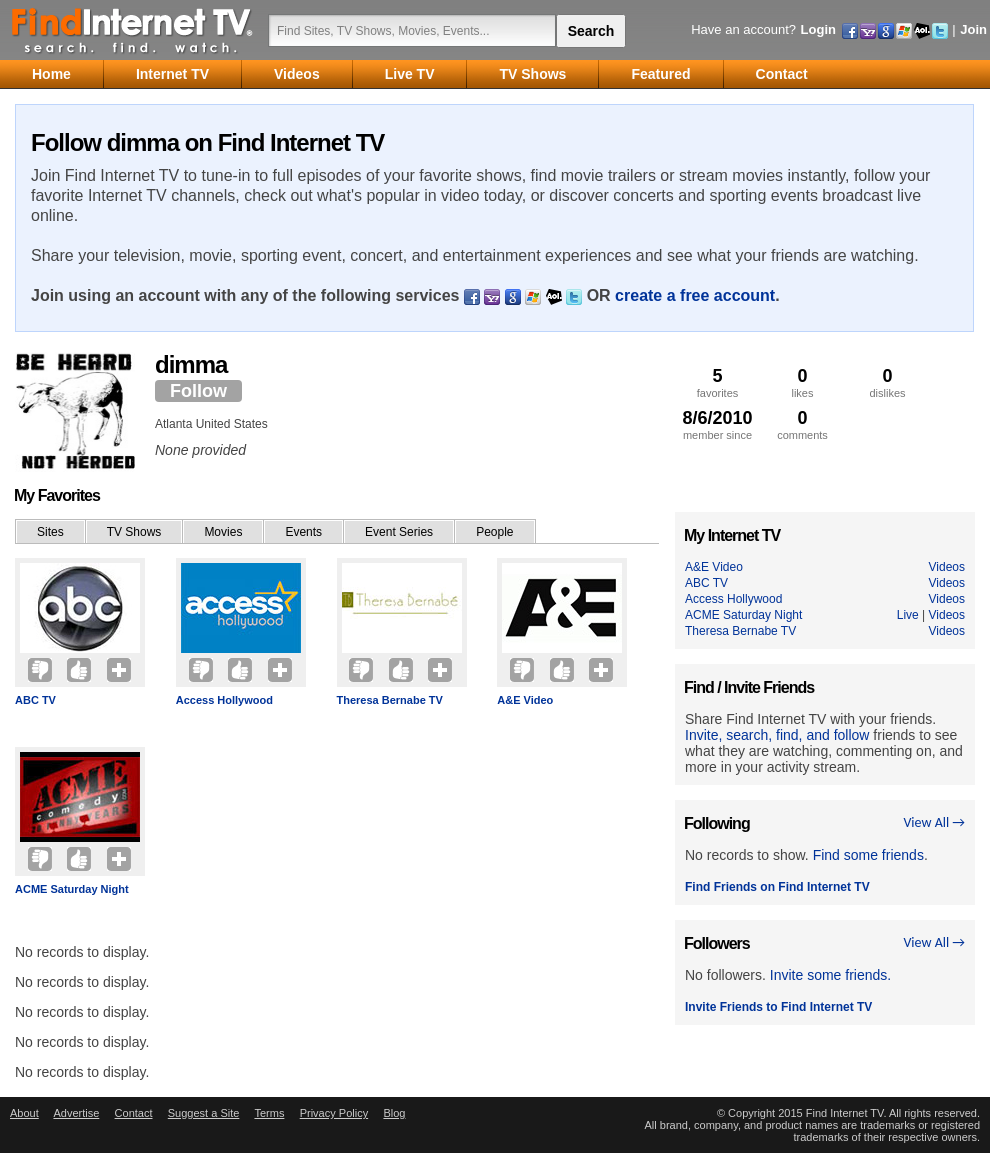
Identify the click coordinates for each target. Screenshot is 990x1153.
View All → (934, 822)
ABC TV (35, 700)
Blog (394, 1113)
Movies (223, 532)
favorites (717, 382)
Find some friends (868, 855)
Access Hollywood (224, 700)
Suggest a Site (204, 1113)
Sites (50, 532)
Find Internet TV (133, 30)
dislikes (887, 382)
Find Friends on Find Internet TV (777, 887)
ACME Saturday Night (72, 889)
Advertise (76, 1113)
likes (802, 382)
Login (818, 29)
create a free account (695, 295)
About (24, 1113)
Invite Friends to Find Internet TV (778, 1007)
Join (973, 29)
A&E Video (525, 700)
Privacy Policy (334, 1113)
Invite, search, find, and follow (777, 735)
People (494, 532)
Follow (198, 391)
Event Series (399, 532)
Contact (134, 1113)
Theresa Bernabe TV (390, 700)
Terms (269, 1113)
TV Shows (134, 532)
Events (303, 532)
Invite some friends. (830, 975)
